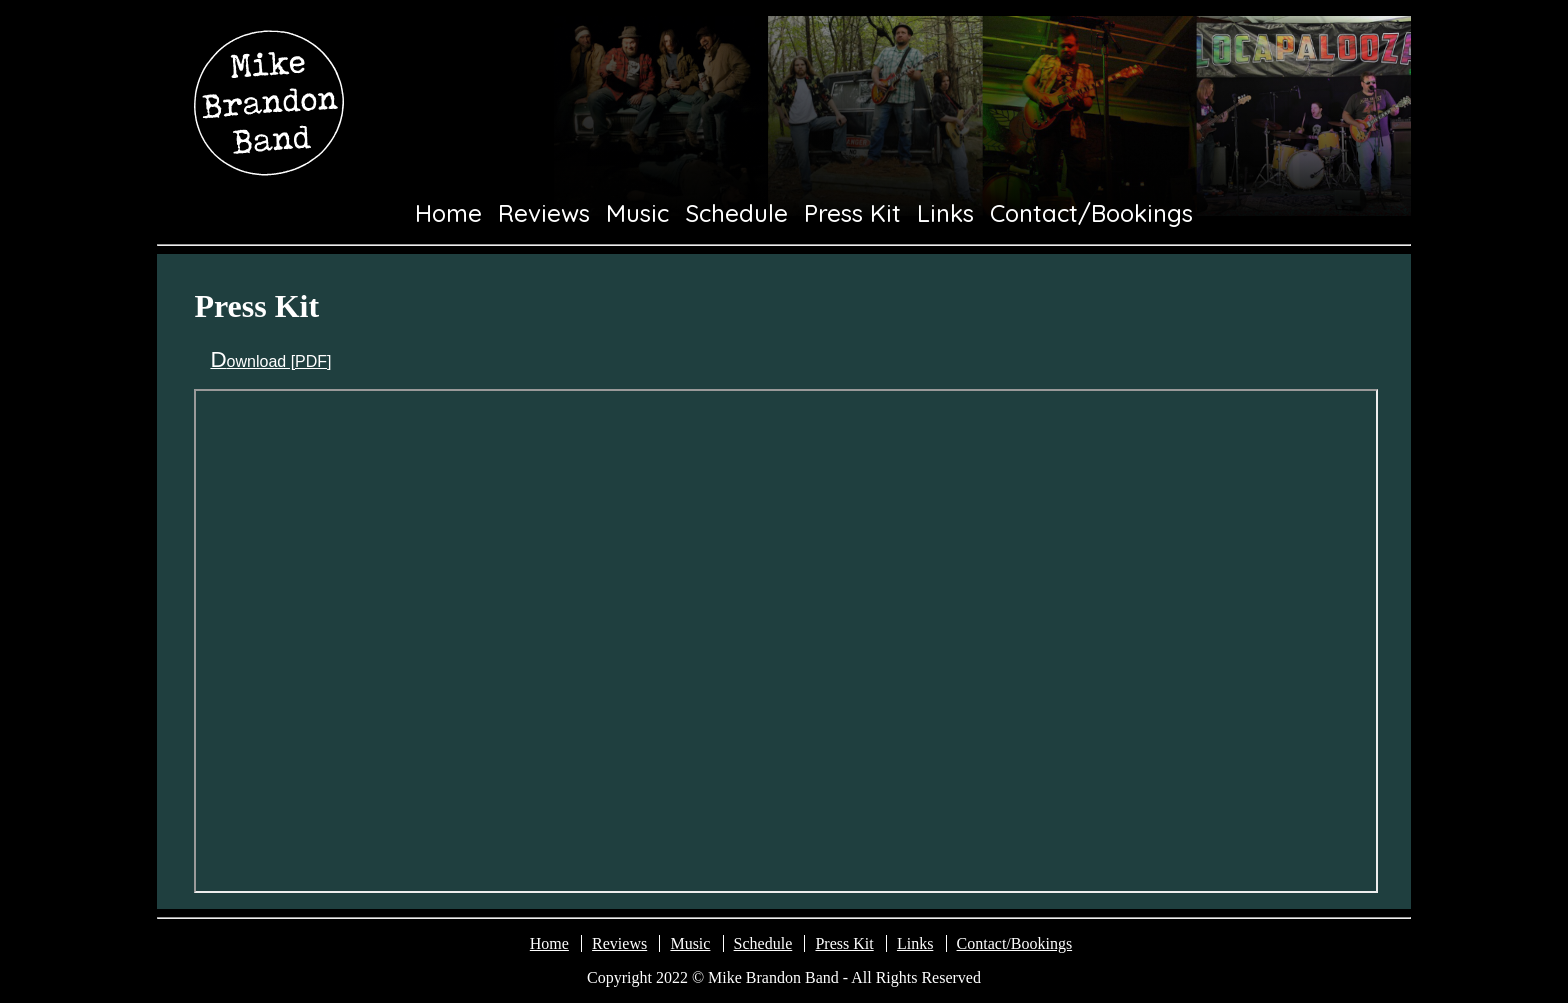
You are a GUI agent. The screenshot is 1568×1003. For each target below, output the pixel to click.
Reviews (544, 213)
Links (945, 213)
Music (637, 213)
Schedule (737, 213)
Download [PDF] (270, 361)
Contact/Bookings (1091, 213)
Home (448, 213)
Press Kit (852, 213)
